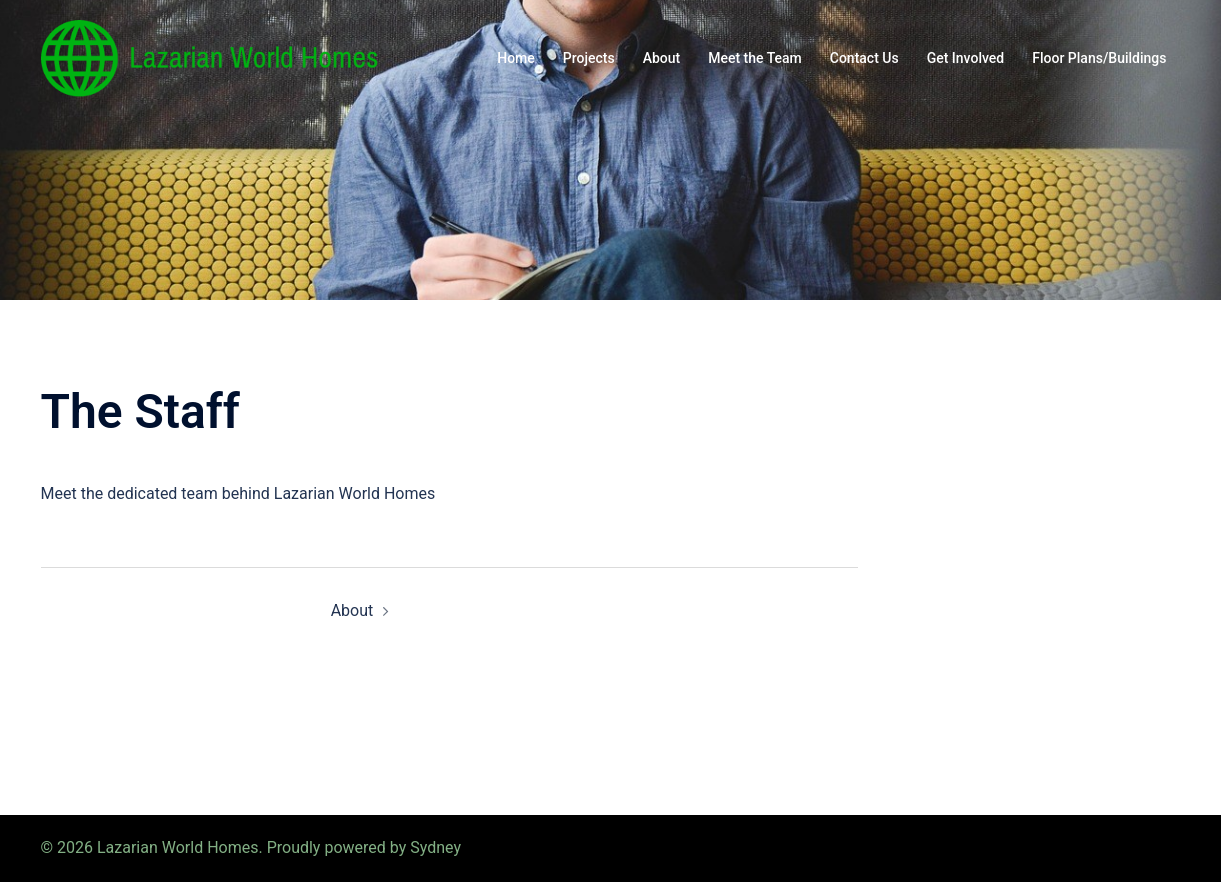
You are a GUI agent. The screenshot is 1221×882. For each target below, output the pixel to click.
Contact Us (864, 58)
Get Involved (966, 58)
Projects (589, 58)
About (662, 58)
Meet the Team (755, 58)
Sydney (435, 847)
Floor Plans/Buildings (1099, 58)
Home (516, 58)
